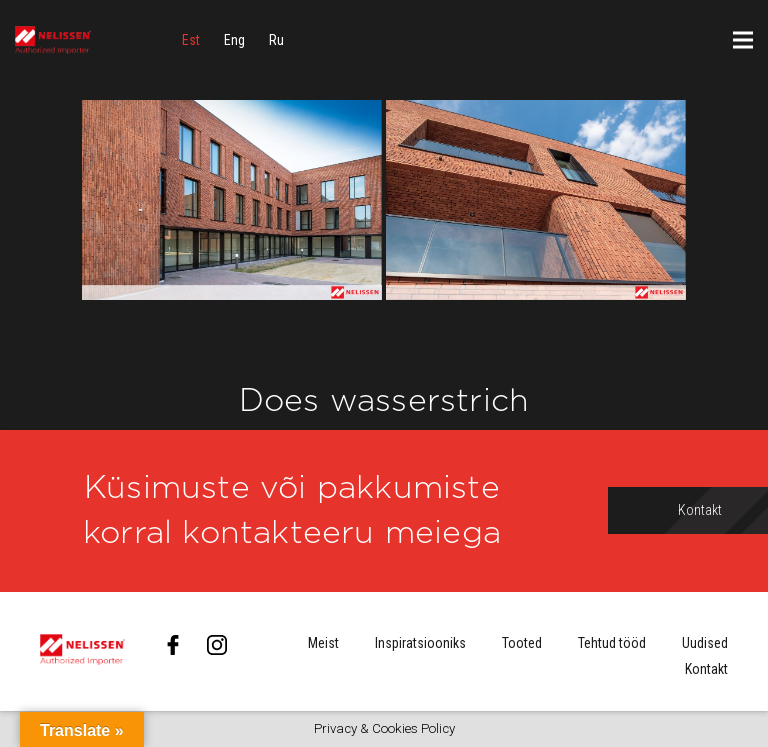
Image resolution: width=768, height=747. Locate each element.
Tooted (522, 643)
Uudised (705, 643)
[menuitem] (191, 40)
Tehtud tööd (612, 643)
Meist (323, 643)
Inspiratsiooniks (420, 643)
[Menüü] (743, 40)
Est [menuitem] (191, 40)
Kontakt (706, 669)
